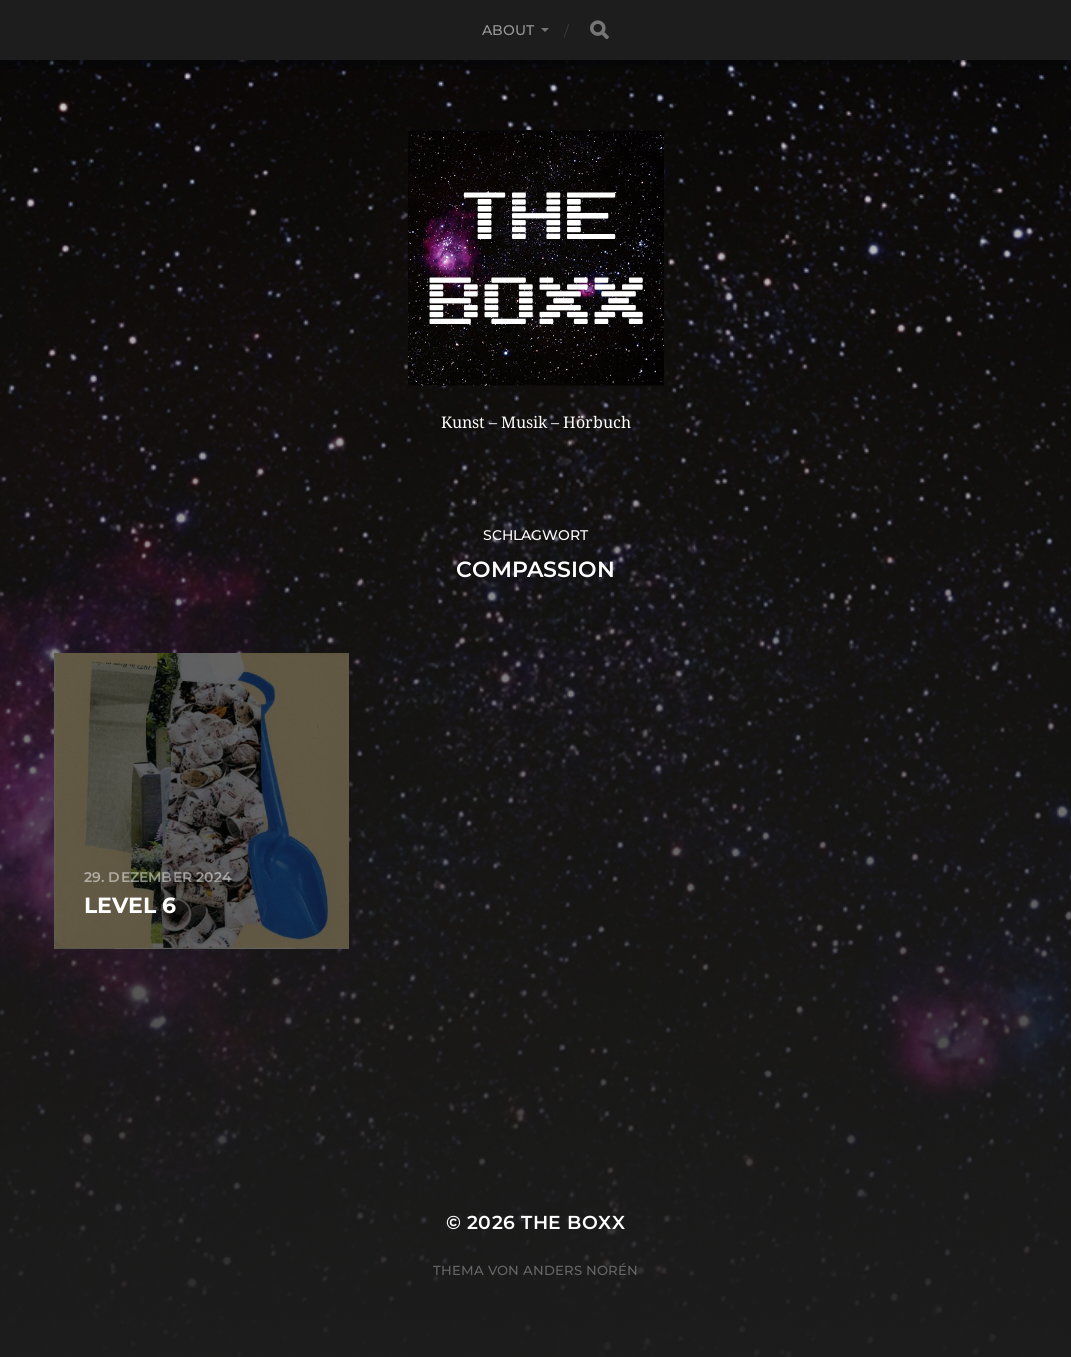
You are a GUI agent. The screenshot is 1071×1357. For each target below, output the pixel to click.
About (508, 30)
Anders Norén (580, 1270)
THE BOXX (573, 1222)
